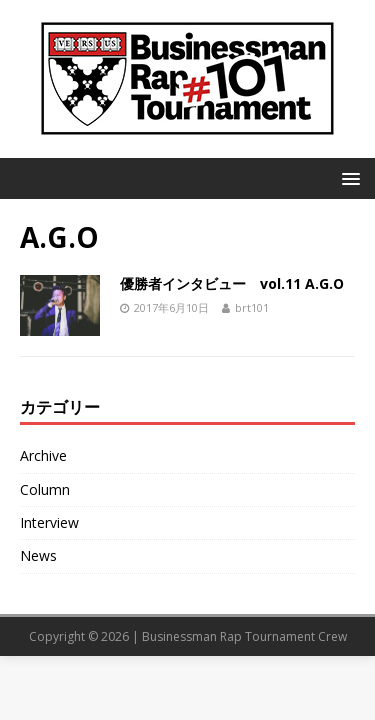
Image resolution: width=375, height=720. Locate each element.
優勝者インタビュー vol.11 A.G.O (232, 283)
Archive (43, 455)
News (38, 555)
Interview (49, 522)
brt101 (252, 307)
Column (45, 489)
